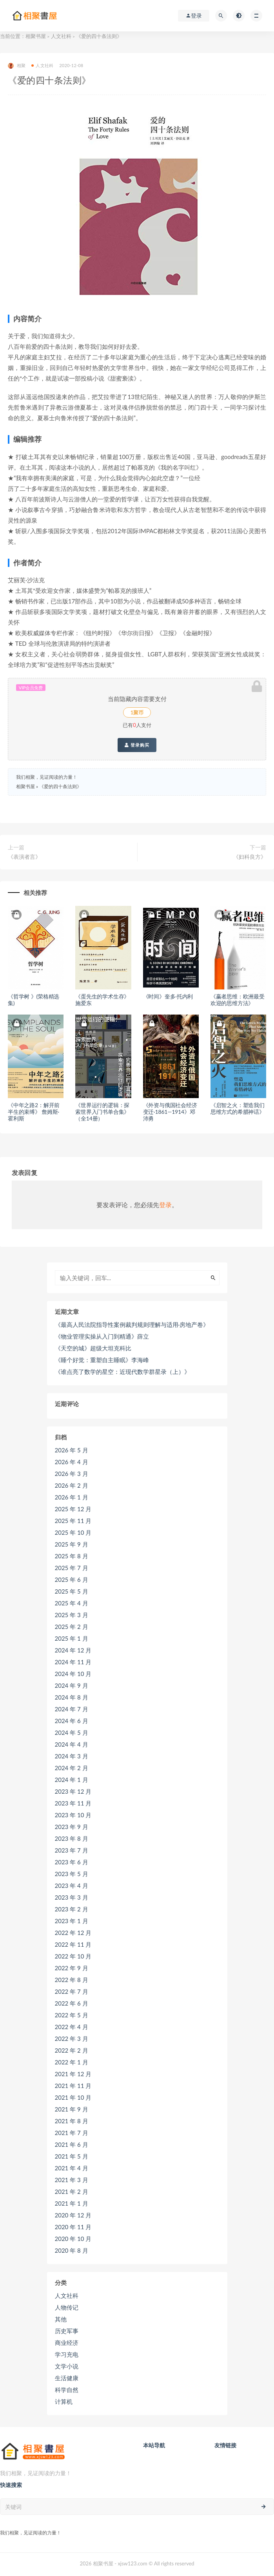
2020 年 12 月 (73, 2215)
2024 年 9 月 (71, 1685)
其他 (61, 2319)
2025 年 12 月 (73, 1508)
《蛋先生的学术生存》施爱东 (102, 999)
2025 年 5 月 (71, 1591)
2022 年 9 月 (71, 1967)
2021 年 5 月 (71, 2156)
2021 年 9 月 (71, 2109)
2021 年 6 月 (71, 2144)
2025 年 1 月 (71, 1638)
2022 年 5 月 (71, 2015)
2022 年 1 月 (71, 2062)
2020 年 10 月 (73, 2238)
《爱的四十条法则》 (60, 786)
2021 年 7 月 (71, 2132)
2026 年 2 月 (71, 1485)
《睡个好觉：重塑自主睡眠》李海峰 (102, 1359)
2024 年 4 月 (71, 1744)
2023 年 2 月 (71, 1909)
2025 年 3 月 (71, 1614)
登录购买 (137, 745)
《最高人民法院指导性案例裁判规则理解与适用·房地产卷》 (132, 1324)
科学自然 (66, 2389)
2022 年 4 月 (71, 2026)
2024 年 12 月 (73, 1650)
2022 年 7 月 (71, 1991)
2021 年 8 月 (71, 2120)
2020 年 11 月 (73, 2226)
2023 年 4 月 (71, 1885)
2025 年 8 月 (71, 1555)
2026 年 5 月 (71, 1450)
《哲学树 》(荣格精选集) (33, 999)
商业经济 (66, 2342)
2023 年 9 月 (71, 1826)
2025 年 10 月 (73, 1532)
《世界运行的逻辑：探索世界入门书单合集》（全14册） (102, 1112)
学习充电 (66, 2354)
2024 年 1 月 (71, 1779)
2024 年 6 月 (71, 1720)
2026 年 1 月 (71, 1497)
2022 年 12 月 (73, 1932)
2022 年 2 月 (71, 2050)
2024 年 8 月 (71, 1697)
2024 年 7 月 (71, 1708)
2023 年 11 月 (73, 1803)
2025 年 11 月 (73, 1520)
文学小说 (66, 2366)
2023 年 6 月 (71, 1862)
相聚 (16, 66)
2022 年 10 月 (73, 1956)
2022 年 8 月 (71, 1979)
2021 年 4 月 (71, 2168)
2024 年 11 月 (73, 1661)
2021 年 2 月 (71, 2191)
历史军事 (66, 2330)
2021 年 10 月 (73, 2097)
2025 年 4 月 (71, 1603)
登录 (165, 1204)
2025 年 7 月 (71, 1567)
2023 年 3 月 (71, 1897)
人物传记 (66, 2307)
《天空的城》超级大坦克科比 (93, 1348)
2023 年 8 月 (71, 1838)
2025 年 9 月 (71, 1544)
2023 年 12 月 (73, 1791)
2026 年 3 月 (71, 1473)
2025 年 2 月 (71, 1626)
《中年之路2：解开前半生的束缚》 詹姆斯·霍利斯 (34, 1112)
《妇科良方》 (249, 856)
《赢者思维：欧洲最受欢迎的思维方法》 (237, 999)
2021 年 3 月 (71, 2179)
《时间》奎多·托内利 (168, 996)
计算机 (64, 2401)
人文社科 (61, 36)
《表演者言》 (24, 856)
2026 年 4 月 (71, 1461)
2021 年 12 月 (73, 2073)
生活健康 (66, 2377)
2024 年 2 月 (71, 1767)
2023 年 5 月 (71, 1873)
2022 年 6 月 (71, 2003)
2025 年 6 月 (71, 1579)
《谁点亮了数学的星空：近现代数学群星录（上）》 (122, 1371)
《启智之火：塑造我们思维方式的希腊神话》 (237, 1108)
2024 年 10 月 (73, 1673)
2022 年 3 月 (71, 2038)
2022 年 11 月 (73, 1944)
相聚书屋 (35, 36)
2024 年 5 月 (71, 1732)
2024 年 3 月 (71, 1756)
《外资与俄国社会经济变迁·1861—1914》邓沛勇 (170, 1112)
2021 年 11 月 (73, 2085)
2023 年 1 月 (71, 1920)
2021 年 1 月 (71, 2203)
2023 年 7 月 (71, 1850)
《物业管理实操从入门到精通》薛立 (102, 1336)
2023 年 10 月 (73, 1814)
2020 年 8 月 (71, 2250)
